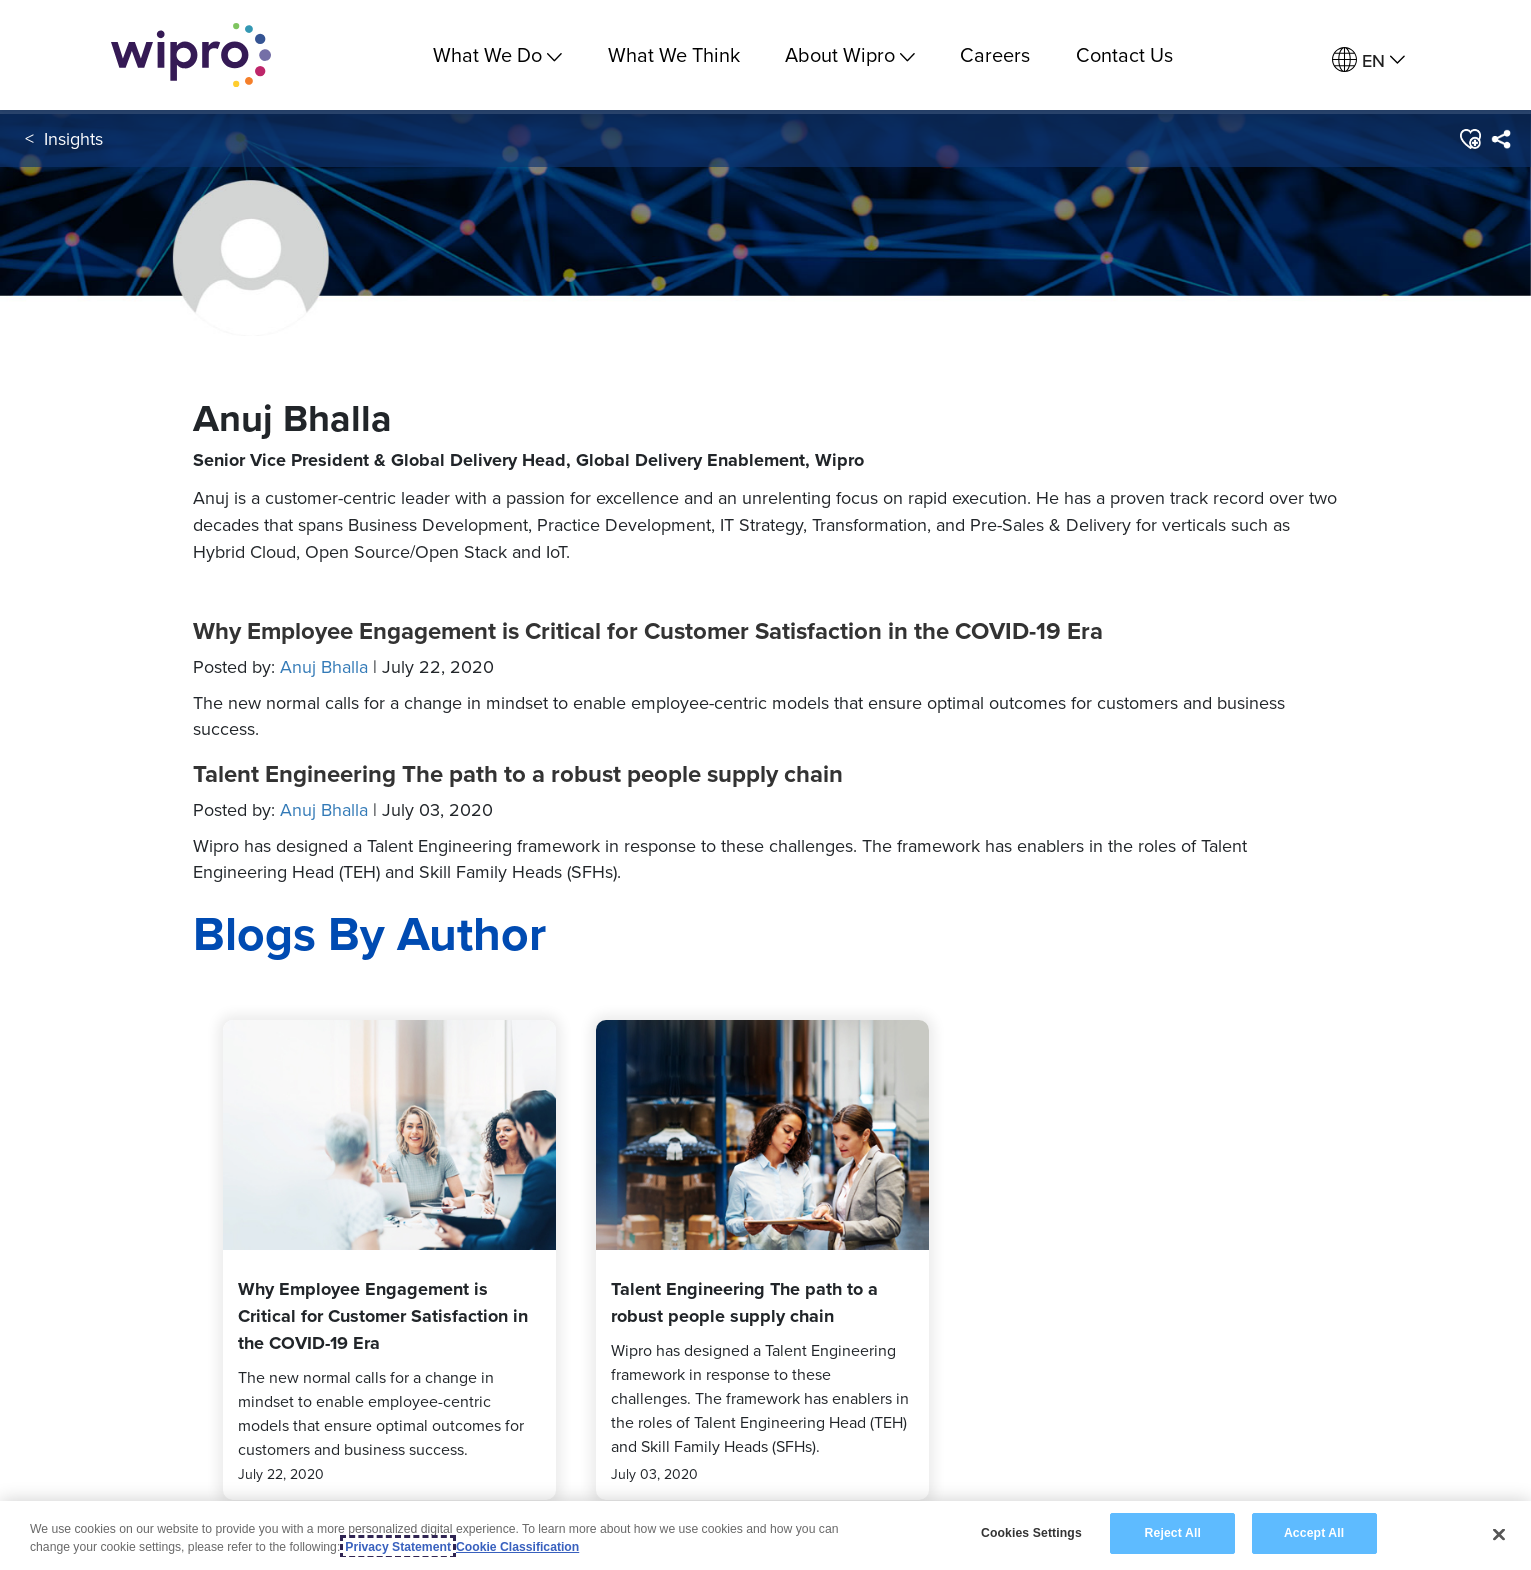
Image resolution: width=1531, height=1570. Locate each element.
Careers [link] (995, 54)
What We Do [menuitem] (497, 54)
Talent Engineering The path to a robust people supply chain (518, 774)
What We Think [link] (674, 54)
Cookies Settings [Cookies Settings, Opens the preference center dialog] (1031, 1536)
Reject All (1173, 1536)
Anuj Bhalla (324, 666)
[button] (1469, 139)
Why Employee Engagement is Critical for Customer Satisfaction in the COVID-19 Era (648, 631)
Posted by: (343, 666)
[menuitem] (1368, 60)
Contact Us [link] (1124, 54)
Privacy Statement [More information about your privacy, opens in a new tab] (398, 1549)
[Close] (1499, 1536)
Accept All (1314, 1536)
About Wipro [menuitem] (850, 54)
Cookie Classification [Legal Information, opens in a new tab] (517, 1549)
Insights (73, 138)
